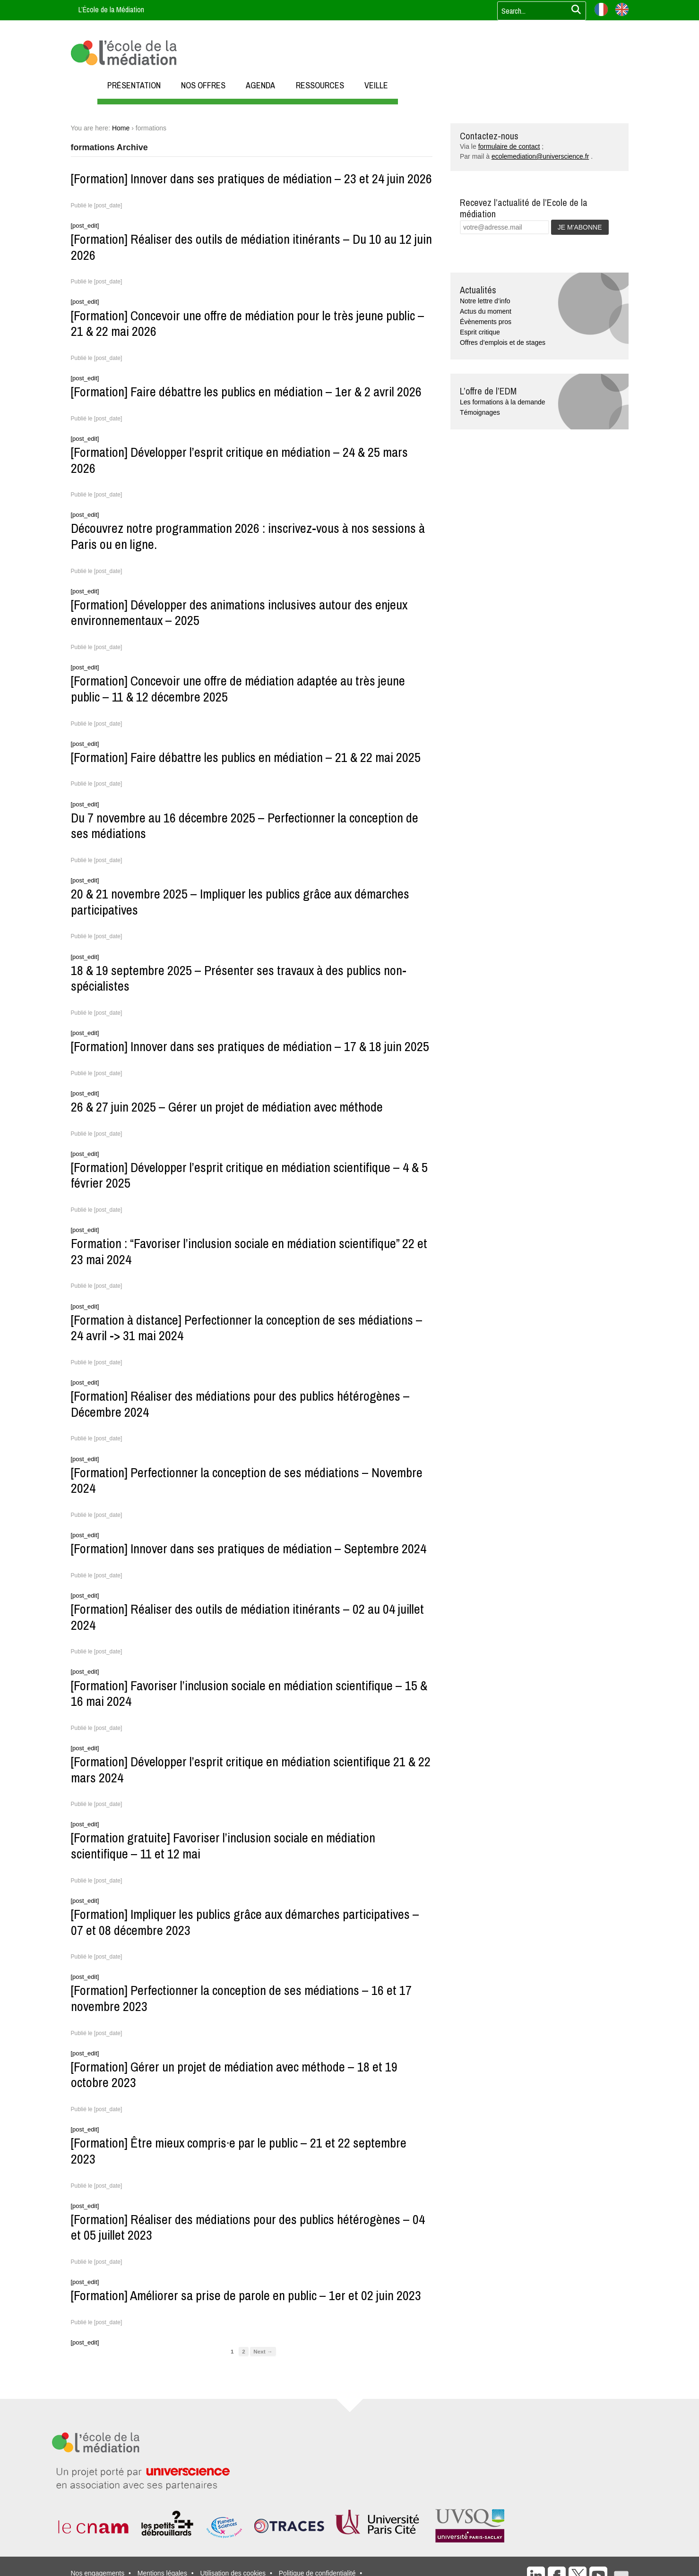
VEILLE (376, 85)
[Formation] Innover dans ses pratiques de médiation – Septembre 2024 (248, 1549)
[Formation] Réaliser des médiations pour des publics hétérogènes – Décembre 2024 (240, 1404)
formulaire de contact (509, 146)
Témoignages (480, 412)
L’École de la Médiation (111, 9)
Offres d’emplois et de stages (502, 342)
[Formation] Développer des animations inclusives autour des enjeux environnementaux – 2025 (239, 613)
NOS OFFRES (203, 85)
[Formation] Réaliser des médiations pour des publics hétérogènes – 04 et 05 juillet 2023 (248, 2227)
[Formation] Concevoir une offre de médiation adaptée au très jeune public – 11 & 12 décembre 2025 (238, 689)
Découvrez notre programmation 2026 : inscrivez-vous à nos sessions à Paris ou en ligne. (248, 536)
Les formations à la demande (502, 402)
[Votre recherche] (539, 11)
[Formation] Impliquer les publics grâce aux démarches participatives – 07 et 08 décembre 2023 (245, 1922)
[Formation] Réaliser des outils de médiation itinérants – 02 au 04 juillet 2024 (247, 1617)
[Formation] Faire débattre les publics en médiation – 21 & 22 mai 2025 (246, 757)
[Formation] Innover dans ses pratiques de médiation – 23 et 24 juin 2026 (251, 179)
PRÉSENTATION (134, 85)
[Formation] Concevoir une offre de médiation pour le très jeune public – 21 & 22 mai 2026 (247, 324)
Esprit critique (480, 332)
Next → (262, 2351)
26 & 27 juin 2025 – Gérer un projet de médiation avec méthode (227, 1107)
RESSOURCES (320, 85)
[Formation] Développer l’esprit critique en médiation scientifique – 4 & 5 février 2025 (249, 1175)
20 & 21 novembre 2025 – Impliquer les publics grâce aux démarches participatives (240, 902)
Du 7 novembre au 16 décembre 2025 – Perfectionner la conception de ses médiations (244, 826)
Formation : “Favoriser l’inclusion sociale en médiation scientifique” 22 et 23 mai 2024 (249, 1251)
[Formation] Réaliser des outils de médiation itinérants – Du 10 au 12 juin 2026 (251, 247)
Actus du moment (485, 311)
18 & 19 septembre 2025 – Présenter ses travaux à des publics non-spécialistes (238, 978)
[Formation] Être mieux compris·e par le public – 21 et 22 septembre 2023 (238, 2151)
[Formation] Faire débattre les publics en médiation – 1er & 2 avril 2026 (246, 392)
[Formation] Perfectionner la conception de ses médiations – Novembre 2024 (247, 1480)
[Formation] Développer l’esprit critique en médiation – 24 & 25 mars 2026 (239, 460)
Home (120, 128)
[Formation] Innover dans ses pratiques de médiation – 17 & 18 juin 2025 (250, 1046)
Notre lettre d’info (485, 301)
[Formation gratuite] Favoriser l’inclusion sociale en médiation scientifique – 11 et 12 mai (223, 1846)
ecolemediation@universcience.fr (540, 156)
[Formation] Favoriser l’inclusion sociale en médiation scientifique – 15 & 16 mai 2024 (249, 1694)
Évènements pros (485, 321)
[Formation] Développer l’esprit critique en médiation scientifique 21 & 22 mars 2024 (251, 1770)
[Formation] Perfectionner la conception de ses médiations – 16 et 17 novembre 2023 (241, 1998)
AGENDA (260, 85)
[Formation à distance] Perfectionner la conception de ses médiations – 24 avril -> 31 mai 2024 (247, 1328)
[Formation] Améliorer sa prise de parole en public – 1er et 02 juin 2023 (246, 2295)
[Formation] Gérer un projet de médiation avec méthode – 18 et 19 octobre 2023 (234, 2075)
